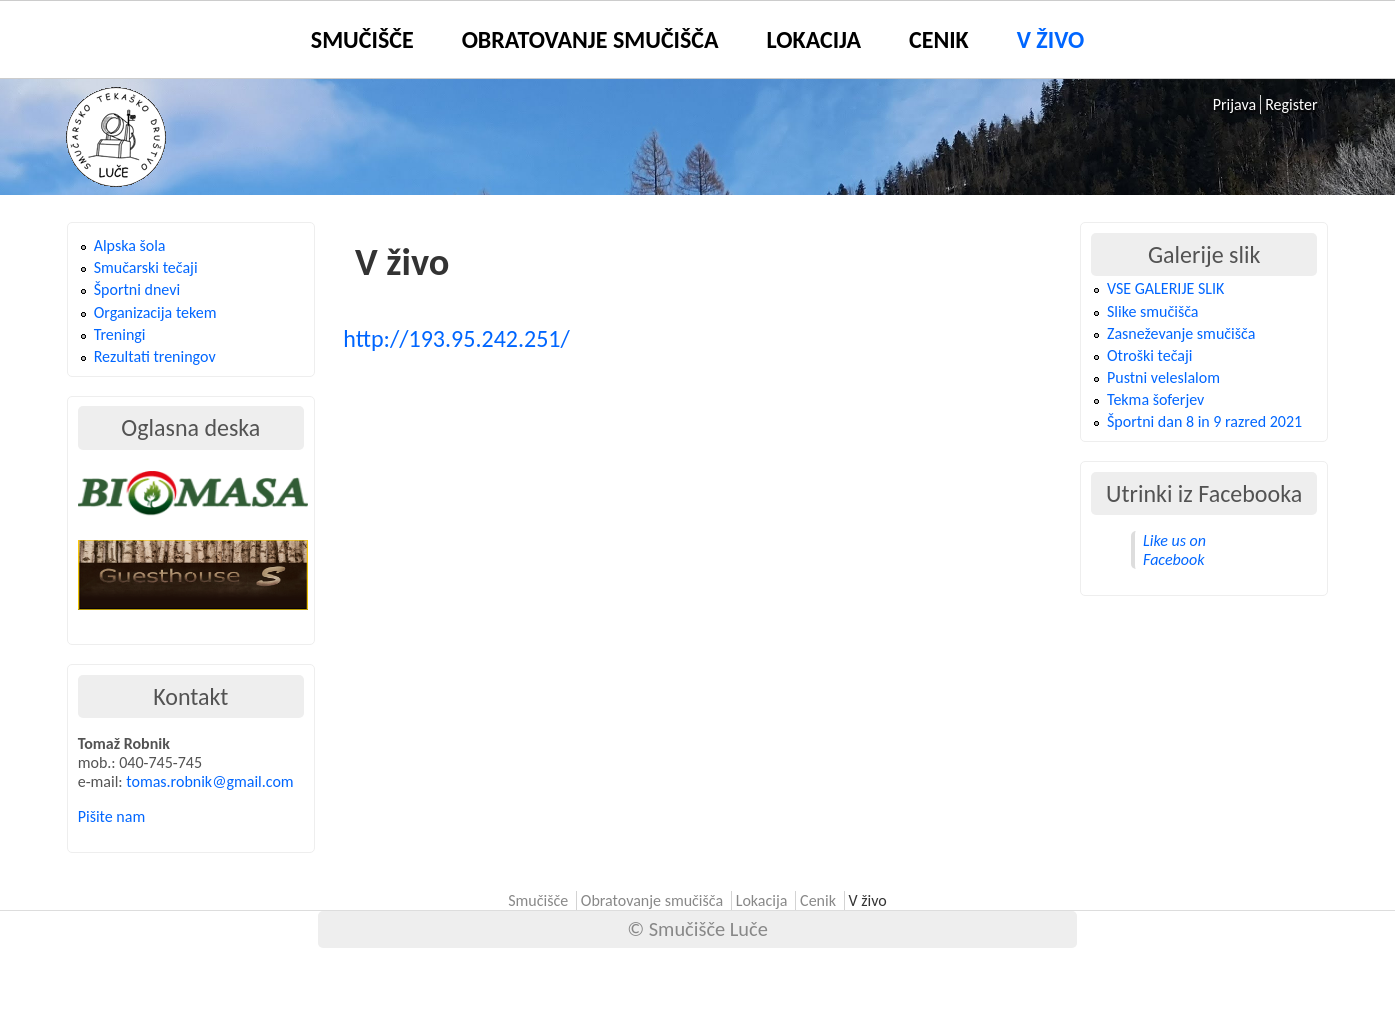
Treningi (120, 334)
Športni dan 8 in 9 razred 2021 (1204, 421)
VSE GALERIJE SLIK (1165, 288)
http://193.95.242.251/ (456, 338)
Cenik (939, 39)
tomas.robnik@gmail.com (209, 781)
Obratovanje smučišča (590, 39)
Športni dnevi (137, 289)
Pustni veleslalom (1163, 377)
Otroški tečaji (1149, 355)
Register (1291, 104)
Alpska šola (130, 245)
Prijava (1234, 104)
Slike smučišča (1152, 311)
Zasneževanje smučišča (1181, 333)
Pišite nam (111, 816)
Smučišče (362, 39)
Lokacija (814, 39)
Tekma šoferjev (1155, 399)
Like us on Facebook (1174, 550)
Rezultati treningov (155, 356)
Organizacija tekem (155, 312)
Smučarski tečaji (146, 267)
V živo (1050, 39)
